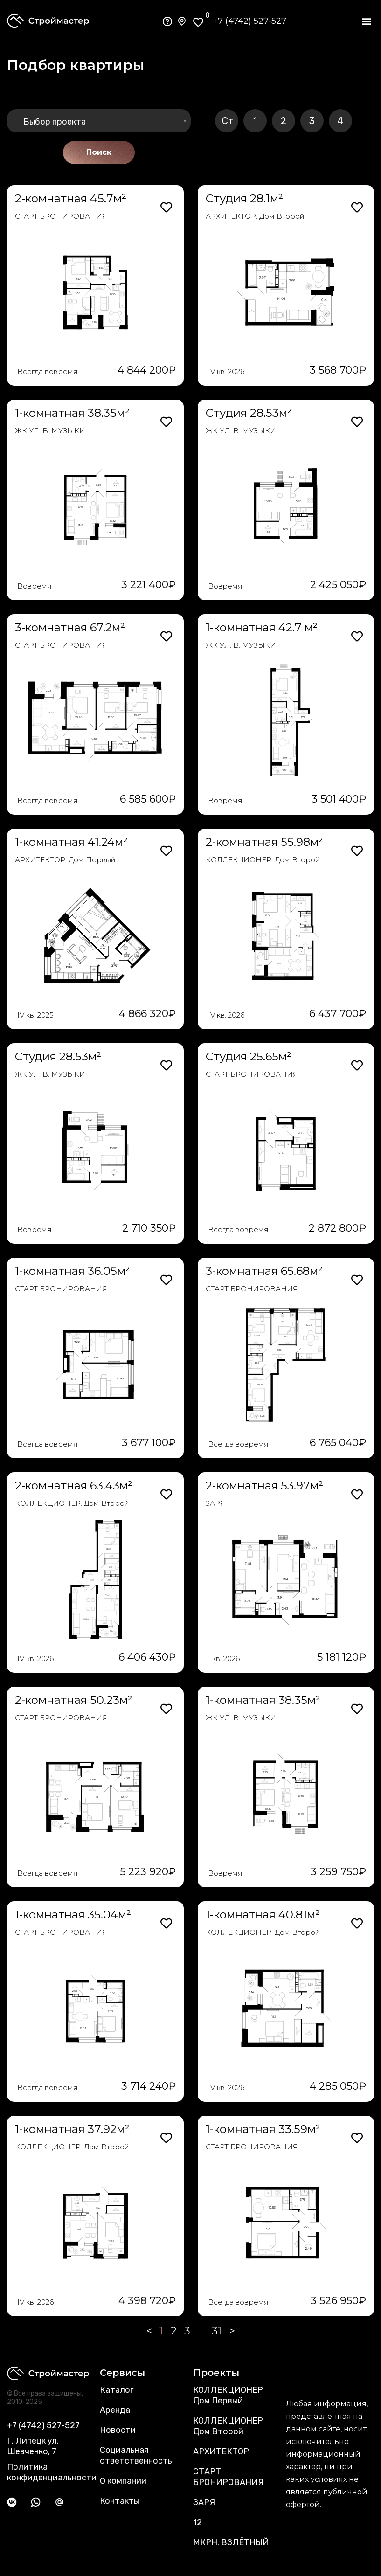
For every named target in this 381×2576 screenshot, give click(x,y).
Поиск (98, 152)
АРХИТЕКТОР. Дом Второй (255, 216)
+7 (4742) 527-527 (249, 21)
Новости (118, 2430)
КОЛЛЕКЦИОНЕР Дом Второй (228, 2426)
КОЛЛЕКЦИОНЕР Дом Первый (228, 2395)
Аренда (115, 2410)
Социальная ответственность (136, 2455)
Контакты (119, 2501)
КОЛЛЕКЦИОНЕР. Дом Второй (263, 859)
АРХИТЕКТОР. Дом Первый (65, 859)
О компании (123, 2481)
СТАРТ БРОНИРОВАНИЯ (61, 216)
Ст (228, 120)
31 (217, 2331)
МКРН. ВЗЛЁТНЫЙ (231, 2542)
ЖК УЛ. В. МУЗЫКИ (50, 430)
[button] (366, 21)
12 (197, 2522)
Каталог (116, 2390)
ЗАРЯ (215, 1503)
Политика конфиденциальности (52, 2472)
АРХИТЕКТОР (221, 2451)
